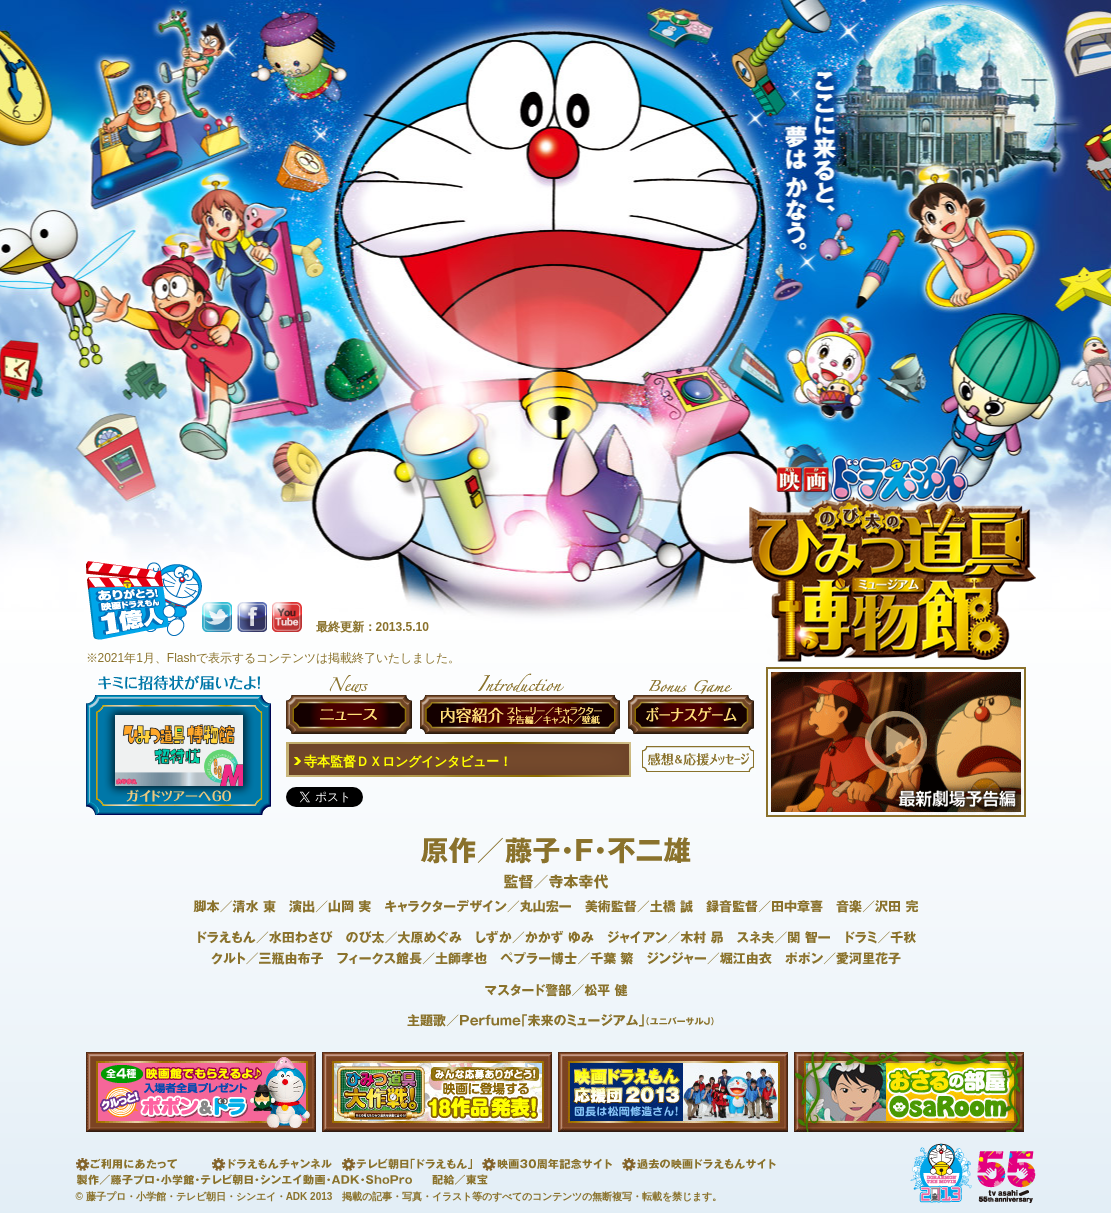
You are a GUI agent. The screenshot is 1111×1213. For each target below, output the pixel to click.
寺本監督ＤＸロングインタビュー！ (400, 761)
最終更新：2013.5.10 (372, 627)
